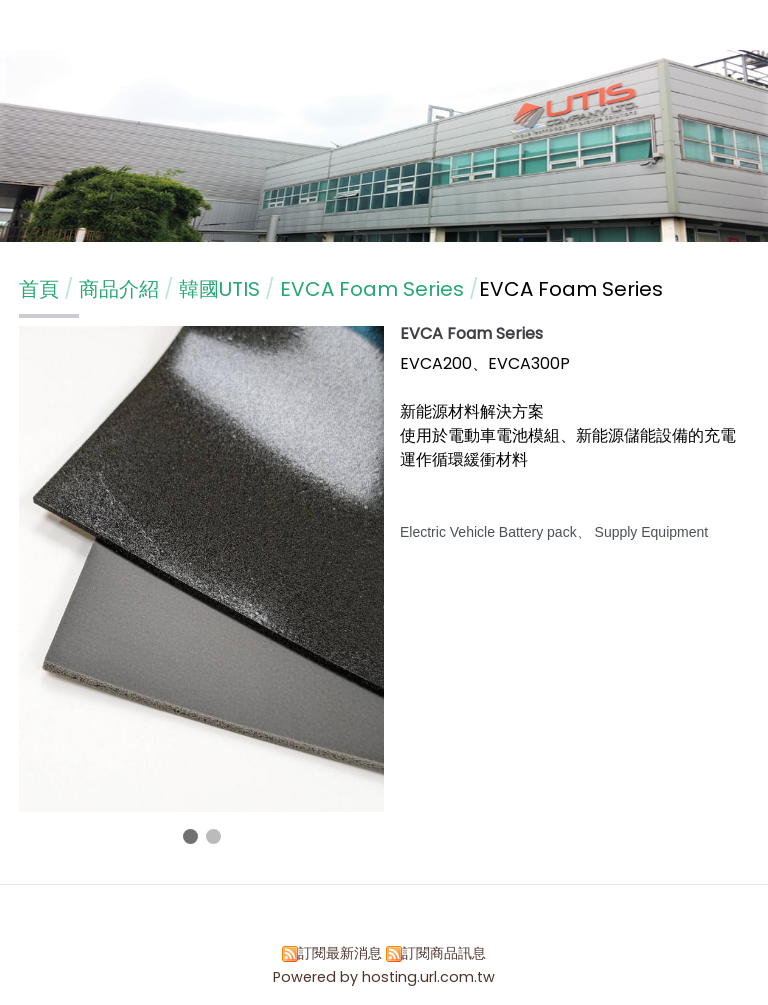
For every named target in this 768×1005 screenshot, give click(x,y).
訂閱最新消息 (340, 953)
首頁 (39, 289)
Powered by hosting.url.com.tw (384, 977)
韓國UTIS (219, 289)
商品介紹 (121, 289)
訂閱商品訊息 (444, 953)
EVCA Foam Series (372, 289)
